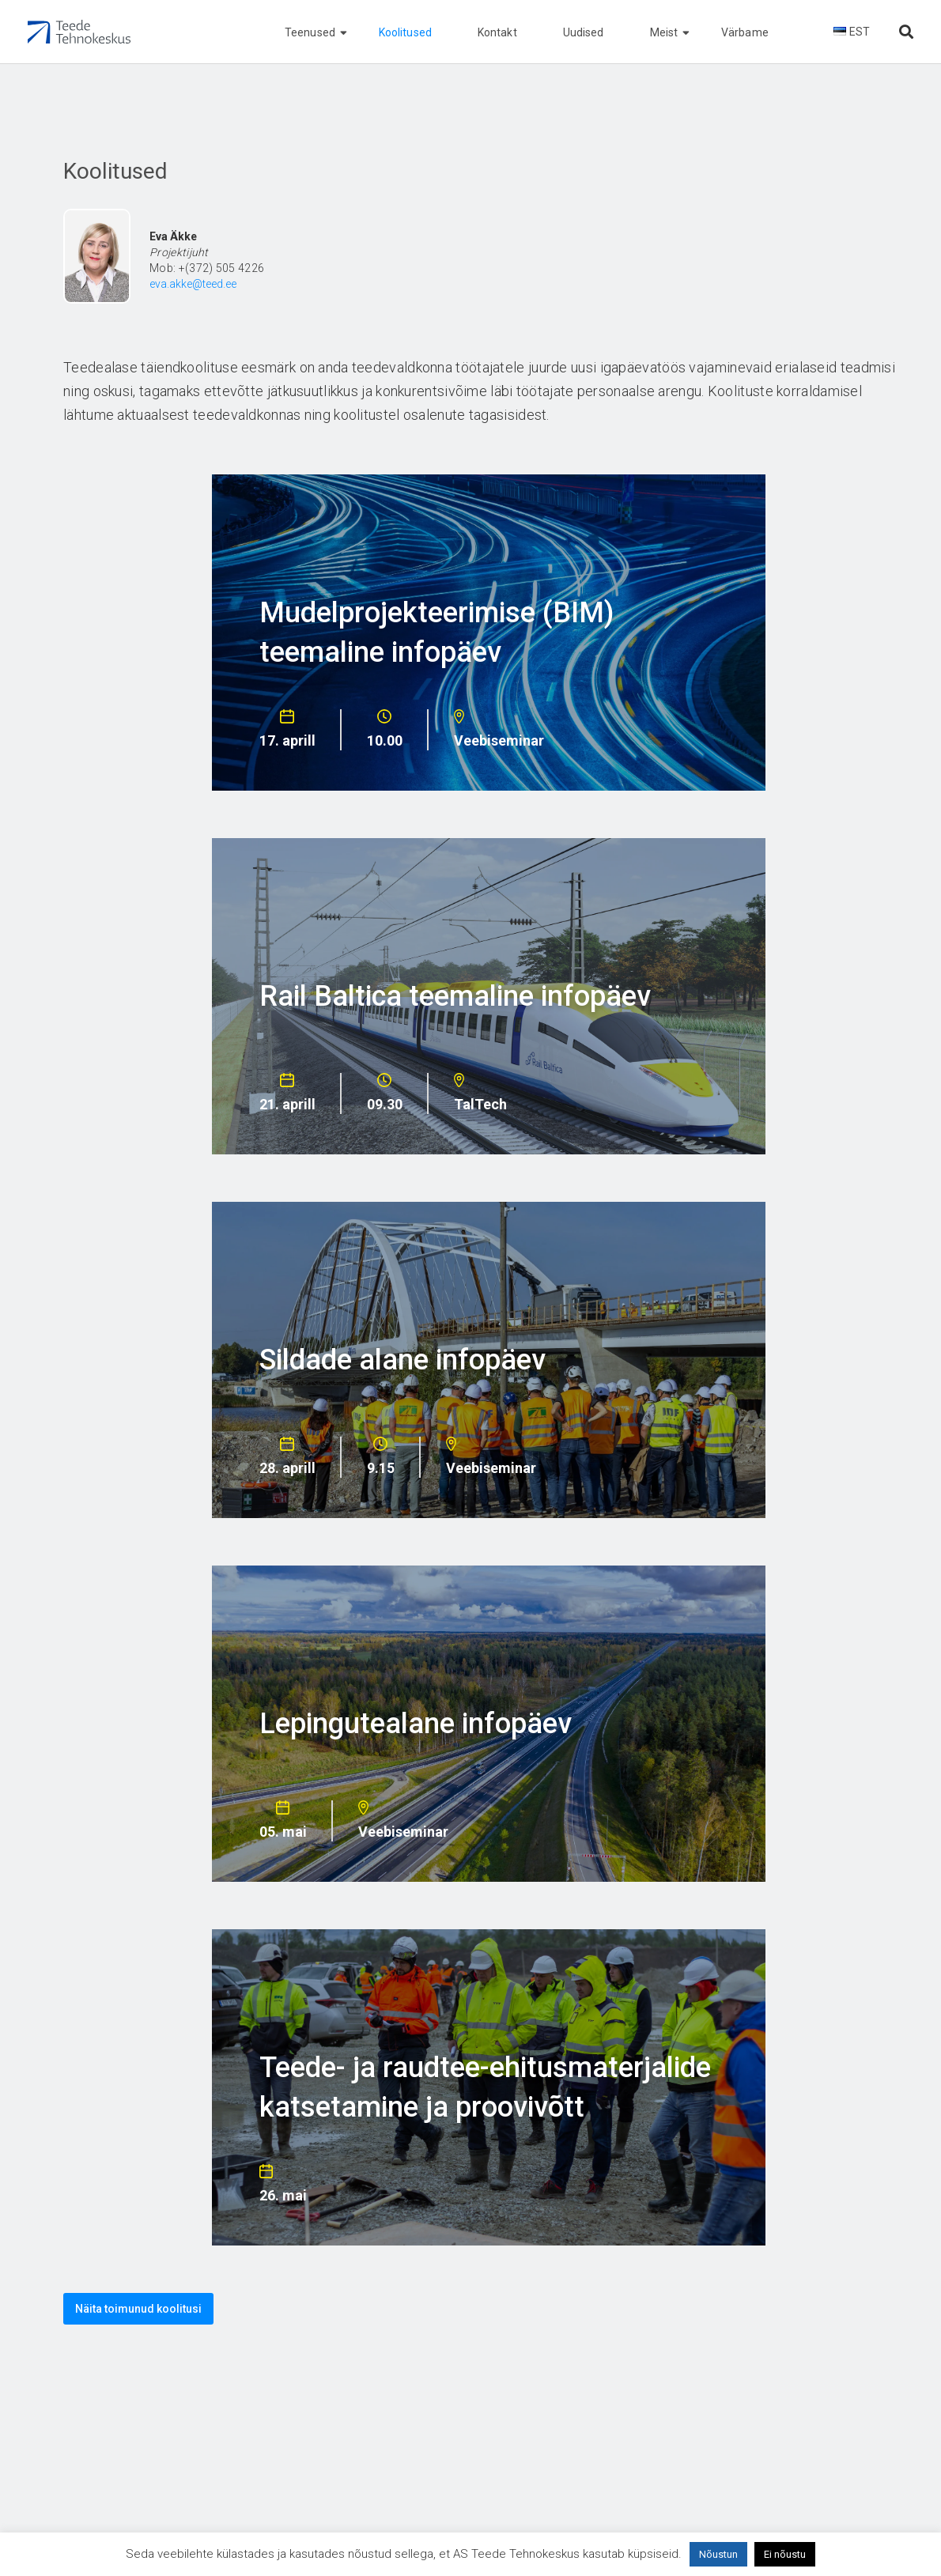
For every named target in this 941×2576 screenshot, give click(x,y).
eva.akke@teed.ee (192, 284)
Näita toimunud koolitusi (138, 2308)
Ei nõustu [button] (785, 2554)
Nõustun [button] (718, 2554)
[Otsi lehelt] (906, 32)
